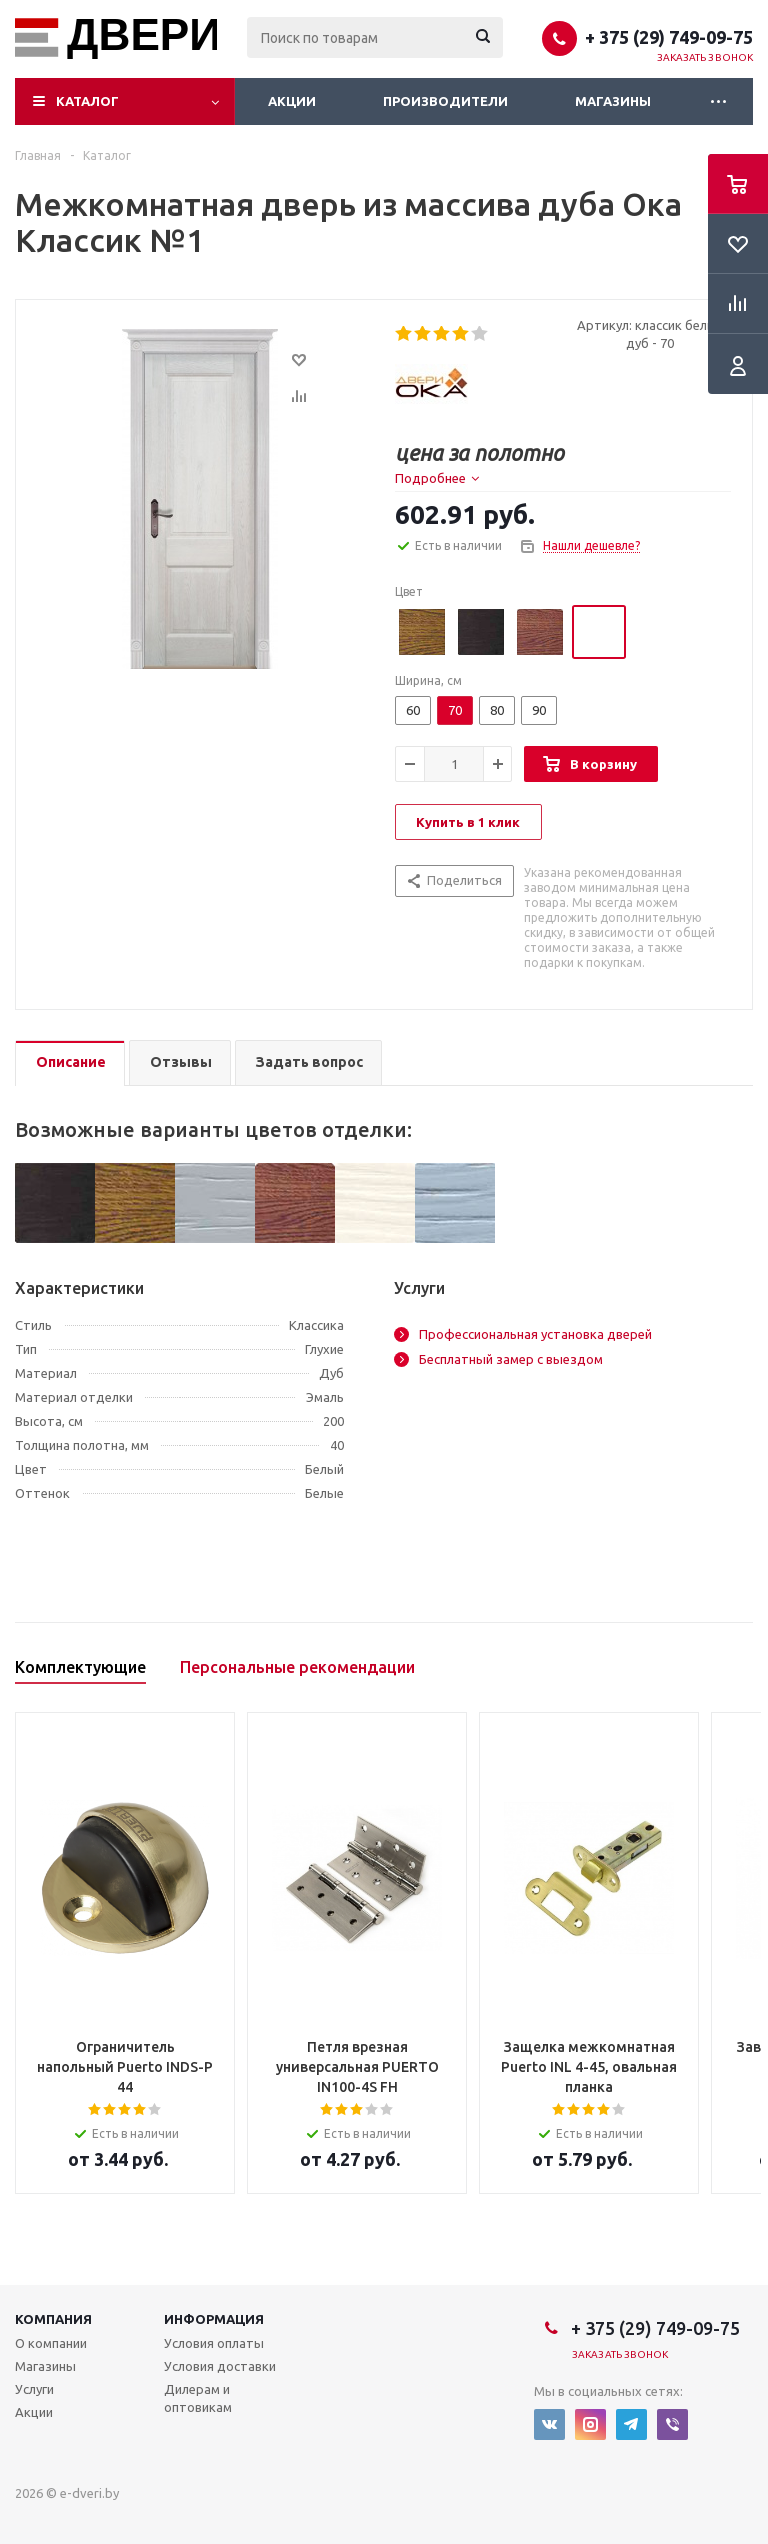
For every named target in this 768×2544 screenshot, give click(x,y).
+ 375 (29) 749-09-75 (669, 37)
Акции (292, 101)
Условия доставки (220, 2366)
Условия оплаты (214, 2343)
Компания (53, 2319)
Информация (214, 2319)
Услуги (34, 2389)
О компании (51, 2343)
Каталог (87, 101)
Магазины (613, 101)
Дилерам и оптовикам (198, 2398)
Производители (445, 101)
